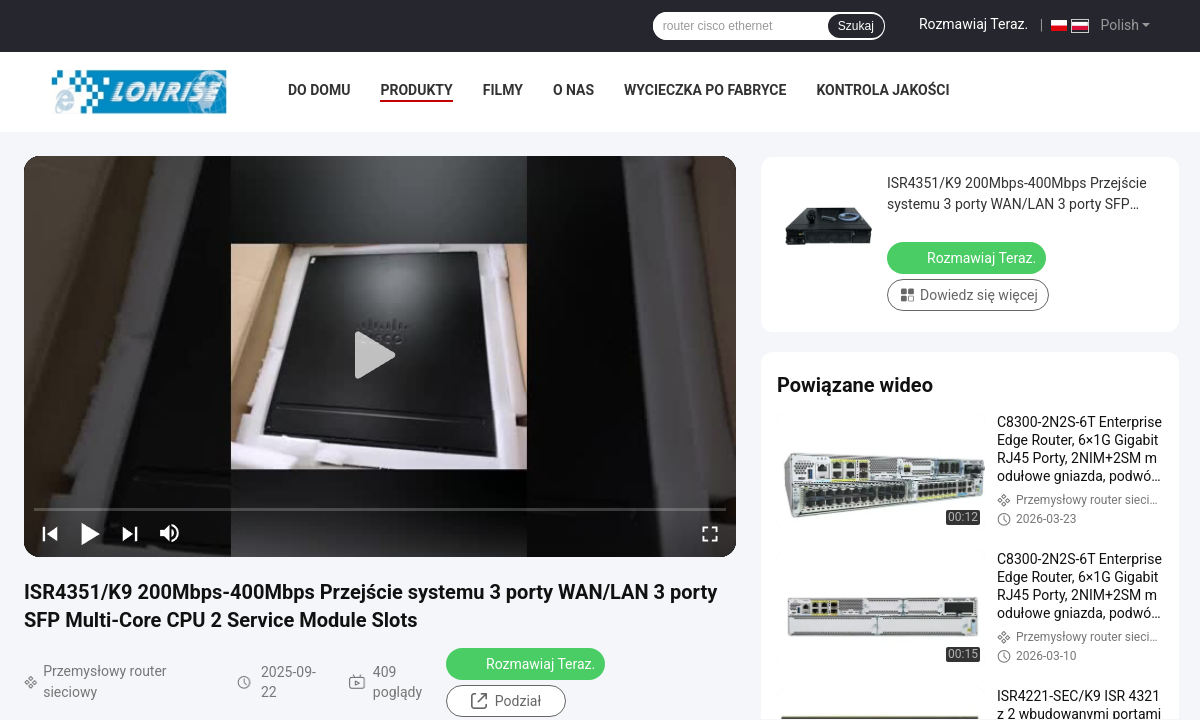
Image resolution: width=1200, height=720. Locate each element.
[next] (130, 533)
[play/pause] (90, 533)
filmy (503, 90)
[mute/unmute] (170, 533)
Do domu (319, 90)
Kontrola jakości (882, 90)
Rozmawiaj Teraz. (973, 24)
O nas (573, 90)
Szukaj (856, 26)
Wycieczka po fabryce (705, 90)
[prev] (50, 533)
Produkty (416, 90)
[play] (380, 356)
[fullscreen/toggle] (710, 533)
